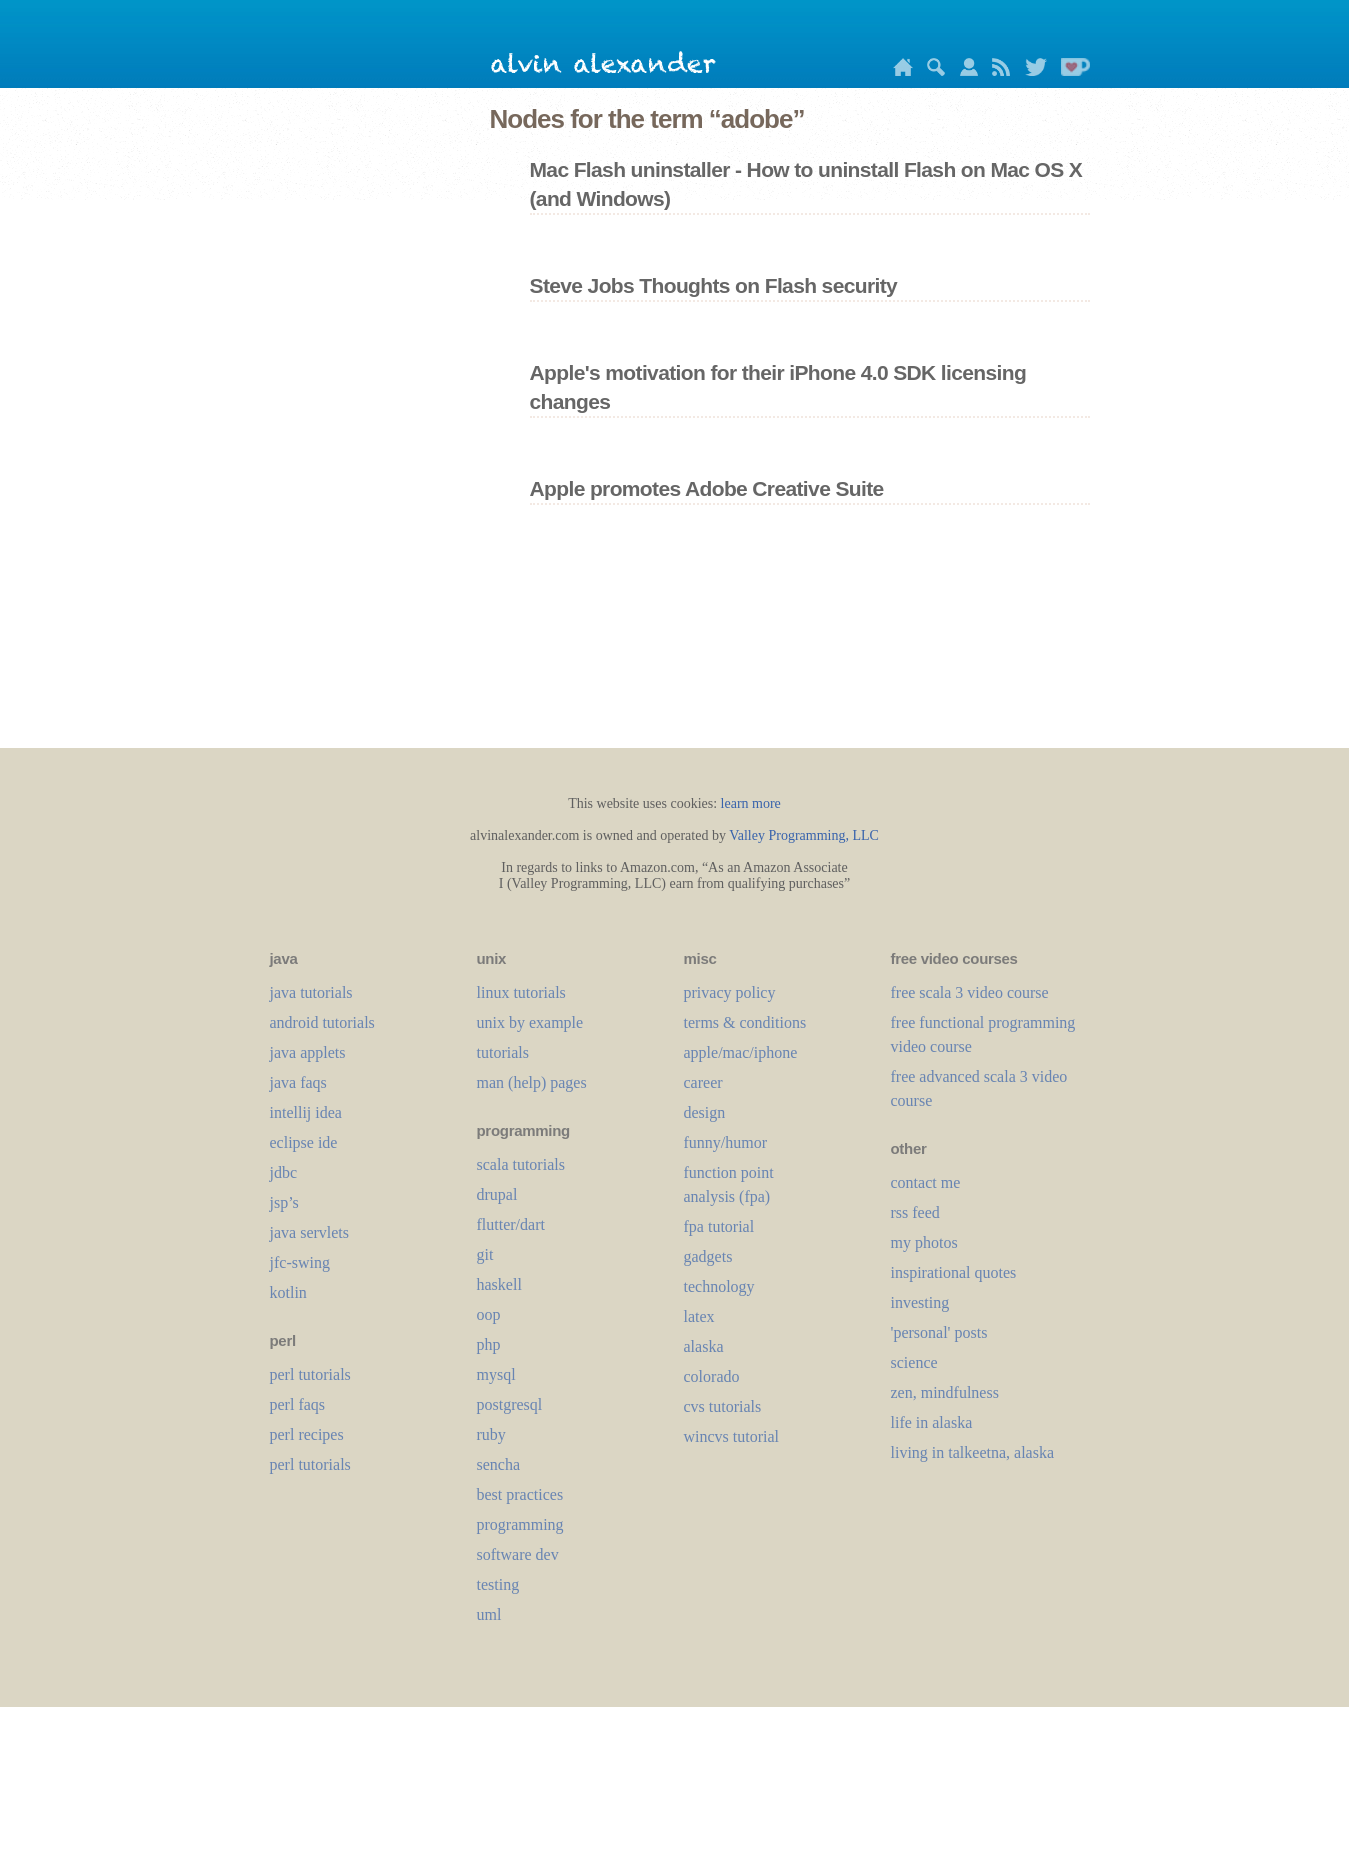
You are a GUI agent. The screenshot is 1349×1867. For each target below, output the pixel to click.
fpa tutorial (719, 1226)
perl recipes (307, 1434)
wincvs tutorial (732, 1436)
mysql (496, 1374)
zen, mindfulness (945, 1392)
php (489, 1344)
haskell (499, 1284)
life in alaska (932, 1422)
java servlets (310, 1232)
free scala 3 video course (970, 992)
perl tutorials (310, 1374)
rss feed (915, 1212)
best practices (520, 1494)
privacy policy (730, 992)
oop (489, 1314)
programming (520, 1524)
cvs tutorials (723, 1406)
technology (719, 1286)
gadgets (708, 1256)
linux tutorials (521, 992)
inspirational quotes (954, 1272)
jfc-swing (300, 1262)
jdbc (284, 1172)
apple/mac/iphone (741, 1052)
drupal (497, 1194)
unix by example (530, 1022)
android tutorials (322, 1022)
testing (498, 1584)
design (705, 1112)
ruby (491, 1434)
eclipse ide (304, 1142)
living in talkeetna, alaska (973, 1452)
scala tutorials (521, 1164)
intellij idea (306, 1112)
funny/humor (726, 1142)
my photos (924, 1242)
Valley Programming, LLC (804, 835)
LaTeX (699, 1316)
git (485, 1254)
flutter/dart (511, 1224)
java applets (308, 1052)
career (703, 1082)
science (914, 1362)
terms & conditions (745, 1022)
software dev (518, 1554)
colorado (712, 1376)
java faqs (298, 1082)
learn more (751, 803)
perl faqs (298, 1404)
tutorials (503, 1052)
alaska (704, 1346)
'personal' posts (939, 1332)
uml (489, 1614)
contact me (926, 1182)
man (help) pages (532, 1082)
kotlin (288, 1292)
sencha (499, 1464)
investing (920, 1302)
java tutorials (311, 992)
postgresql (510, 1404)
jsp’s (284, 1202)
